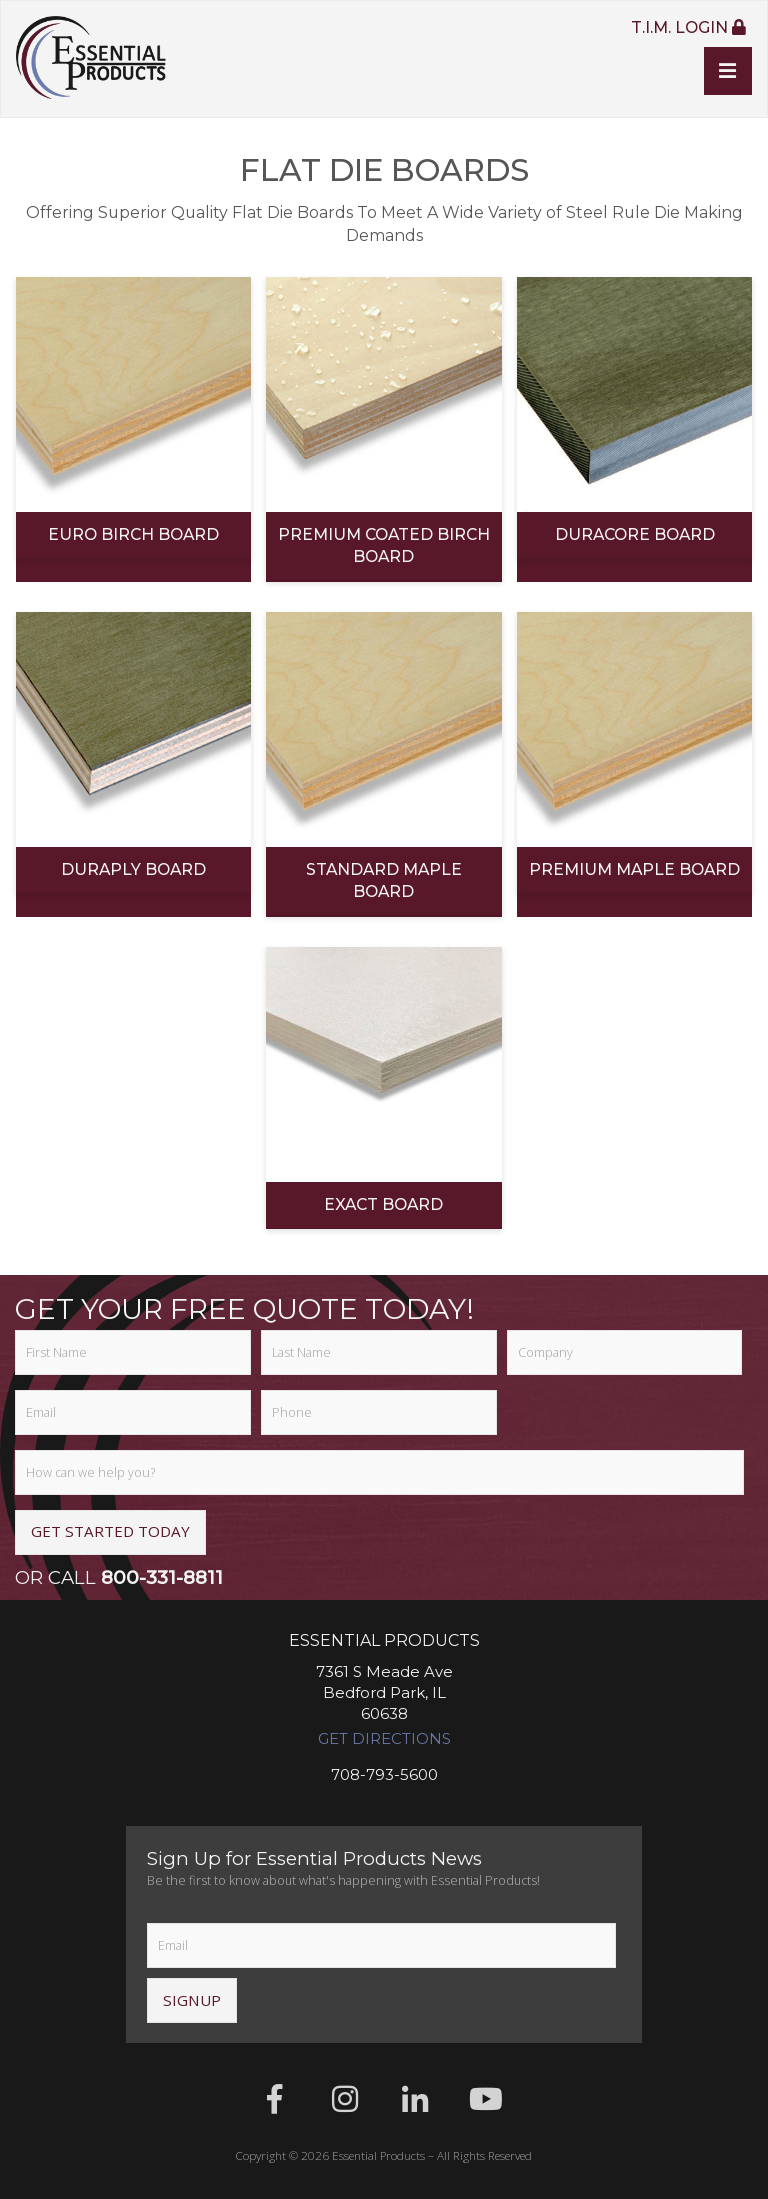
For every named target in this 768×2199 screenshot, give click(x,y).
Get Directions (384, 1740)
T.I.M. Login (687, 28)
